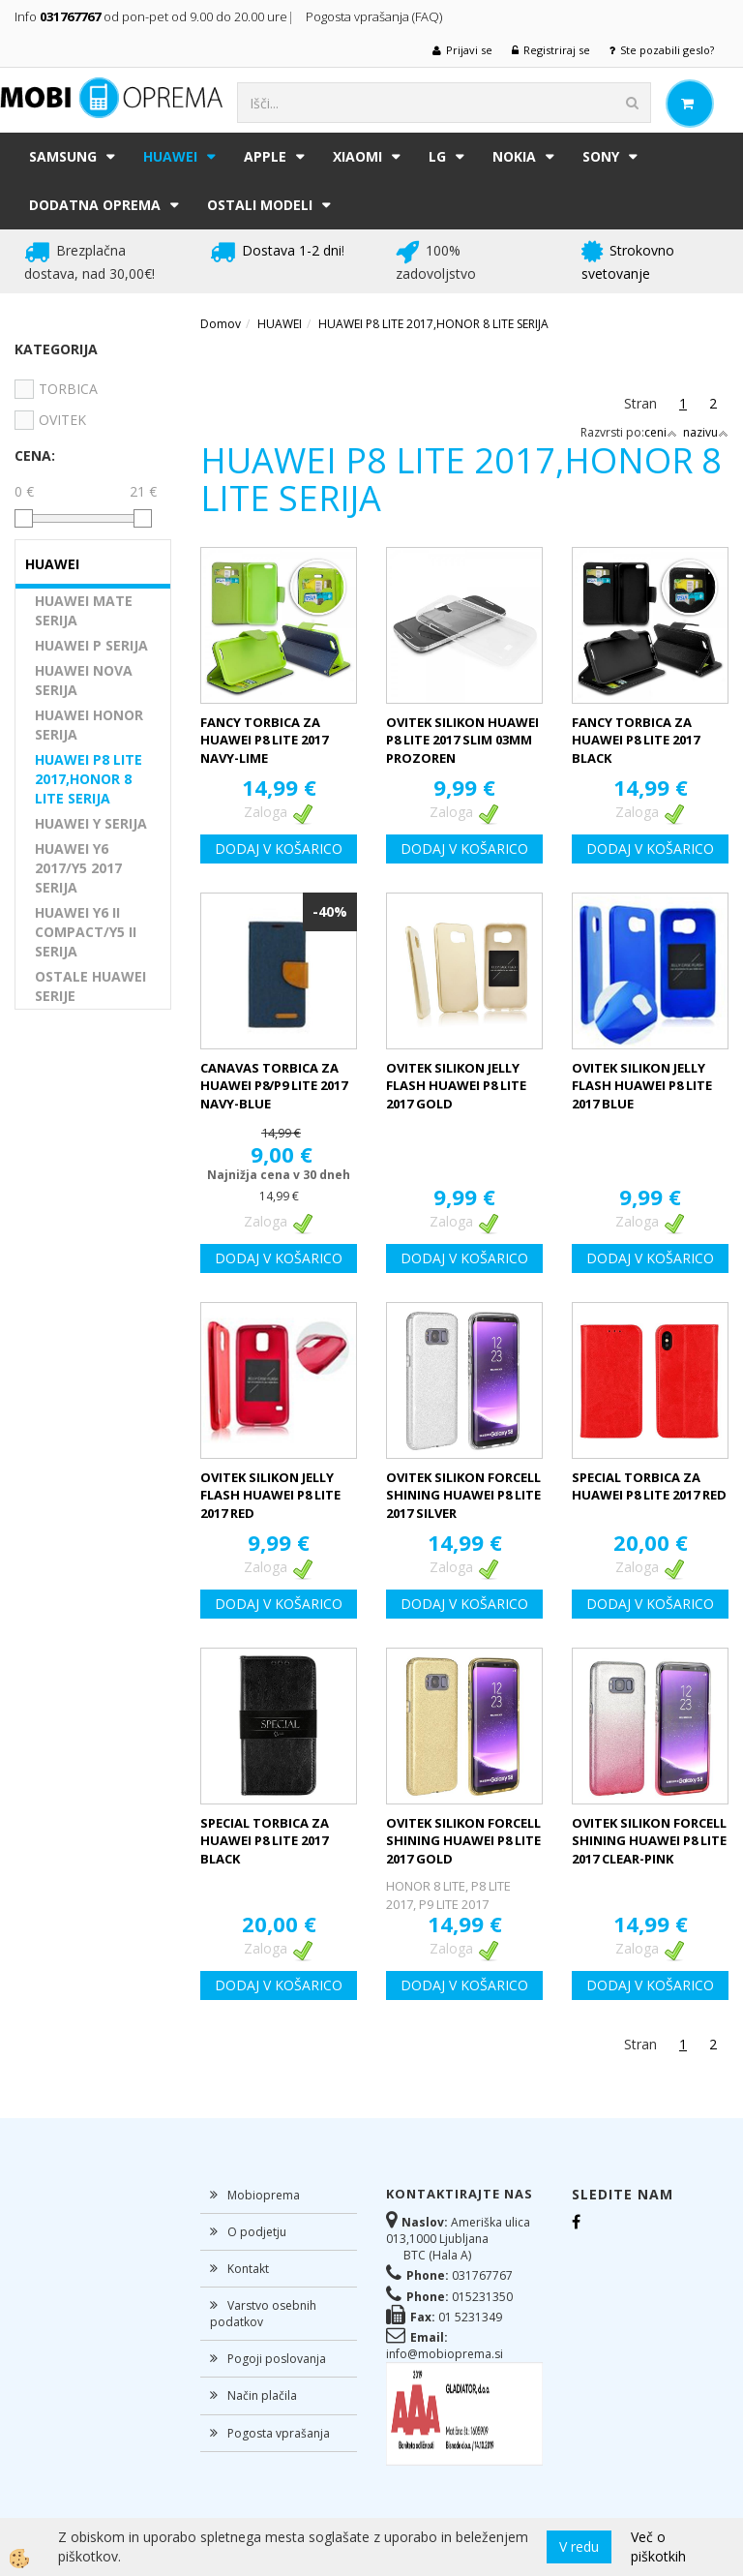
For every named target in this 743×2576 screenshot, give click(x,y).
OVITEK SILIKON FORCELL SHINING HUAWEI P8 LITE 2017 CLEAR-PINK (649, 1840)
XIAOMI (357, 156)
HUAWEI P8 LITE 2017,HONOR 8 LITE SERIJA (88, 778)
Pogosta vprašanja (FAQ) (375, 16)
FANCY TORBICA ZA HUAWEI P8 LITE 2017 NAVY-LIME (264, 740)
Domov (220, 324)
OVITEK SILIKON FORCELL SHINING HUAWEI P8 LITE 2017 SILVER (463, 1495)
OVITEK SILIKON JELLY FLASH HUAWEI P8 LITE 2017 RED (270, 1495)
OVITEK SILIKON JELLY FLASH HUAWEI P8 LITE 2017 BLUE (642, 1085)
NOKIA (514, 156)
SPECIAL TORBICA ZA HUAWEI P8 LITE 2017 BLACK (264, 1840)
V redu (579, 2546)
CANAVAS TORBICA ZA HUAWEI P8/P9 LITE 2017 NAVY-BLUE (273, 1085)
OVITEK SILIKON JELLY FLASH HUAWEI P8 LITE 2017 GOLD (456, 1085)
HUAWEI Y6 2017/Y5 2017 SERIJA (78, 867)
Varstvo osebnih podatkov (263, 2313)
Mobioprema (263, 2195)
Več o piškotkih (658, 2546)
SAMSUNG (63, 156)
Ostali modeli (259, 205)
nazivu (705, 432)
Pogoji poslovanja (276, 2358)
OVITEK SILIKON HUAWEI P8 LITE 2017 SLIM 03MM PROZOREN (462, 740)
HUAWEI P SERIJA (91, 645)
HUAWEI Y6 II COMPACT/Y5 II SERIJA (85, 931)
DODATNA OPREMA (95, 205)
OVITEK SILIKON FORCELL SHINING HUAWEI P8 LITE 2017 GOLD (463, 1840)
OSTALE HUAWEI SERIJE (90, 986)
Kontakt (248, 2268)
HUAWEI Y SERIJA (91, 823)
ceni (660, 432)
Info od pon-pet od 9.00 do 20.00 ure (151, 16)
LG (437, 156)
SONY (600, 156)
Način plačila (262, 2395)
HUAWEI (170, 156)
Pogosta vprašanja (278, 2433)
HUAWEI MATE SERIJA (84, 610)
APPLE (265, 156)
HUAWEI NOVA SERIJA (84, 680)
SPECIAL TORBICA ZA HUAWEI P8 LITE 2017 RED (649, 1486)
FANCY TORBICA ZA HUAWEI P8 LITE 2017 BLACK (635, 740)
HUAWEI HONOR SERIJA (89, 724)
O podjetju (256, 2232)
